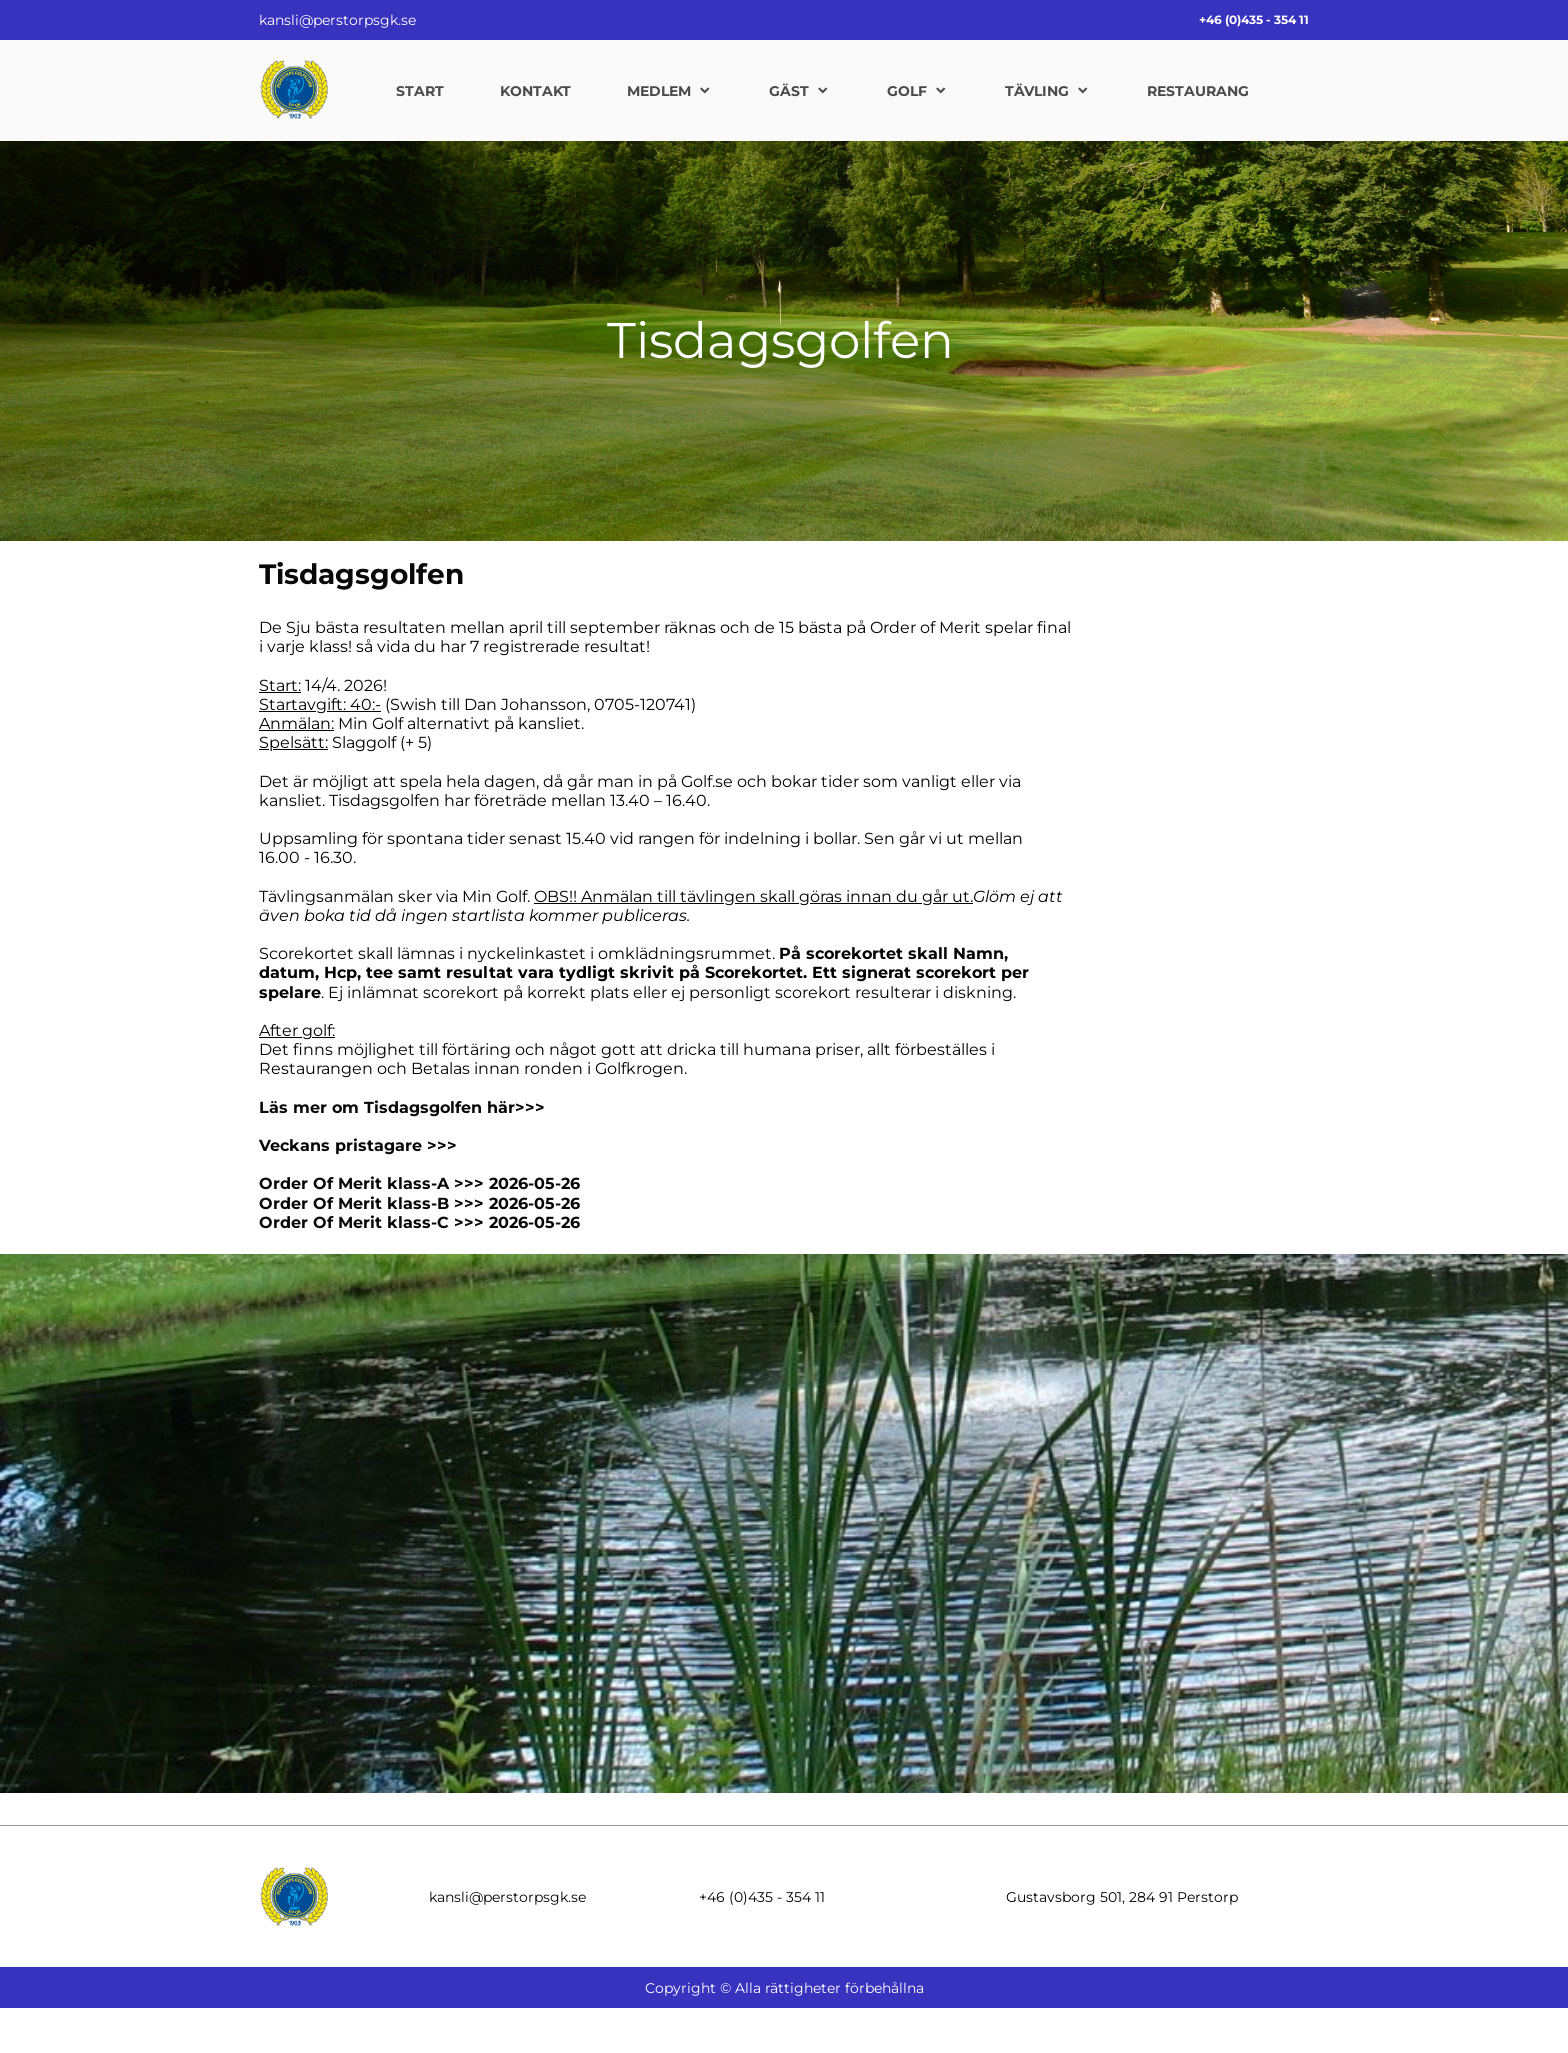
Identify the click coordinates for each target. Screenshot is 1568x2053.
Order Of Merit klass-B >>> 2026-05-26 (419, 1203)
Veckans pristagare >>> (358, 1145)
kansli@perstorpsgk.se (337, 20)
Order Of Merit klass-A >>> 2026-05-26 (419, 1183)
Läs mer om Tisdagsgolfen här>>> (402, 1107)
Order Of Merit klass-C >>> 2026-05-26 (419, 1222)
